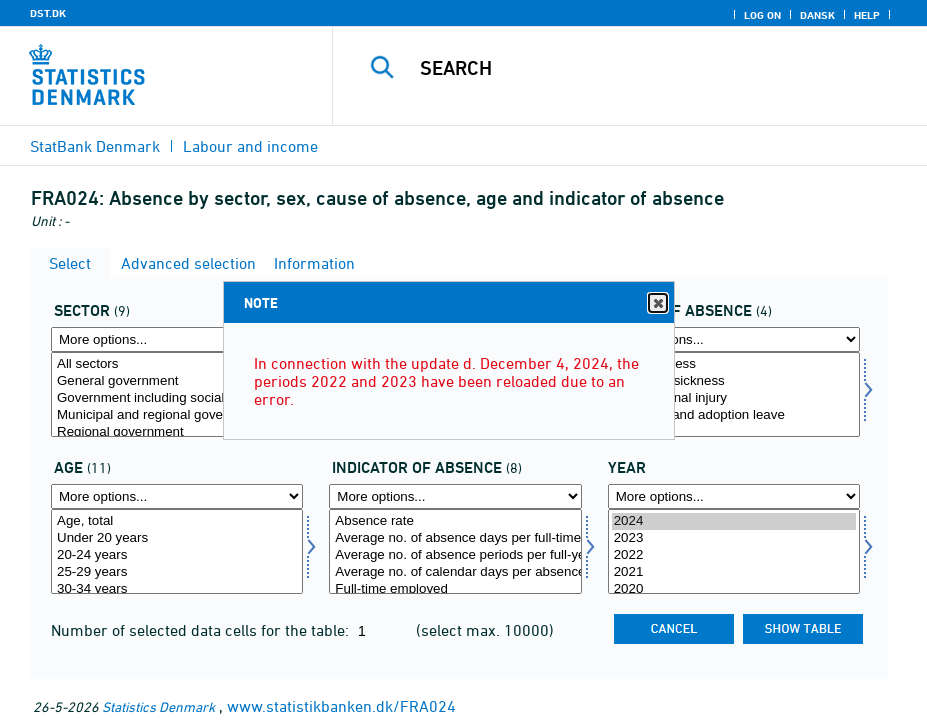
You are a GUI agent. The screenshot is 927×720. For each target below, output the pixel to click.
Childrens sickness (734, 381)
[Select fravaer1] (455, 551)
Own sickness (734, 364)
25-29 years (177, 572)
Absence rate (455, 521)
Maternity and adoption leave (734, 415)
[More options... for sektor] (177, 339)
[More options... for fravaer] (734, 339)
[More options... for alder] (177, 496)
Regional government (177, 432)
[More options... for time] (734, 496)
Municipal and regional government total (177, 415)
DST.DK (48, 13)
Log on (762, 15)
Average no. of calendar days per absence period (455, 572)
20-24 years (177, 555)
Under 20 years (177, 538)
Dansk (817, 15)
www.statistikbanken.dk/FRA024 (341, 706)
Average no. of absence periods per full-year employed (455, 555)
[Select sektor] (177, 394)
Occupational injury (734, 398)
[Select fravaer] (734, 394)
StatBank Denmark (95, 146)
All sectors (177, 364)
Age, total (177, 521)
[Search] (647, 68)
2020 (734, 589)
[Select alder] (177, 551)
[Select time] (734, 551)
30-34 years (177, 589)
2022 (734, 555)
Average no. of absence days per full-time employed (455, 538)
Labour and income (250, 146)
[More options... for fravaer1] (455, 496)
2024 (734, 521)
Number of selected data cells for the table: (202, 630)
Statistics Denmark (158, 706)
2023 (734, 538)
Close (657, 303)
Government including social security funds (177, 398)
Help (867, 15)
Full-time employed (455, 589)
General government (177, 381)
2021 (734, 572)
